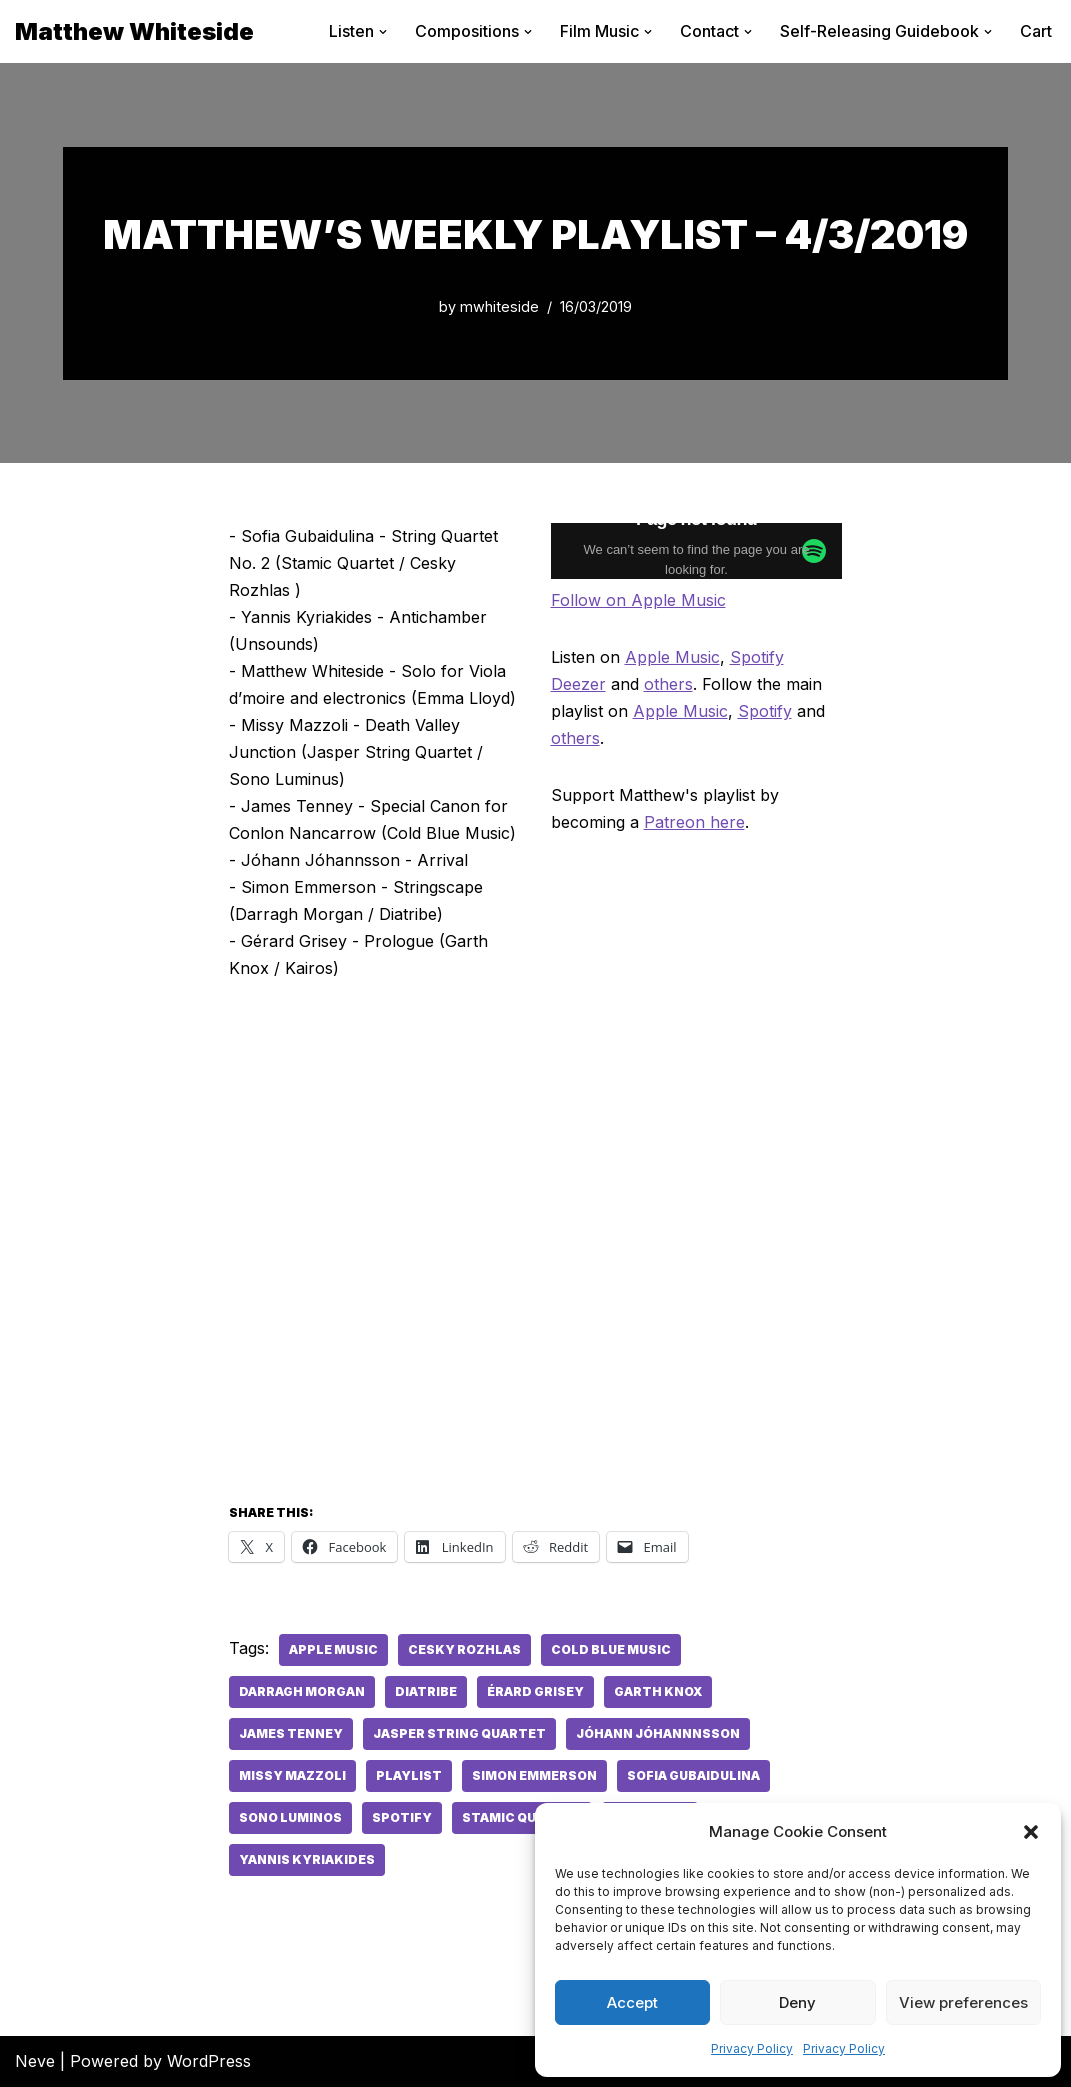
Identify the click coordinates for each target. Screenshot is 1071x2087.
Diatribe (426, 1691)
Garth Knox (658, 1691)
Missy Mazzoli (292, 1775)
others (668, 684)
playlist (409, 1775)
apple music (333, 1649)
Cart (1036, 31)
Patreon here (694, 822)
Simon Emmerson (534, 1775)
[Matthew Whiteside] (134, 31)
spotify (402, 1817)
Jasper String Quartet (459, 1733)
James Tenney (291, 1733)
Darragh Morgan (302, 1691)
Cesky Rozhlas (464, 1649)
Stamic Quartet (522, 1817)
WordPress (209, 2061)
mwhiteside (499, 306)
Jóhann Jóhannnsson (658, 1733)
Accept (632, 2002)
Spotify (757, 657)
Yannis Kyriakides (307, 1859)
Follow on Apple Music (638, 600)
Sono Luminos (290, 1817)
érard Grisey (535, 1691)
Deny (797, 2002)
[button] (1031, 1832)
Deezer (578, 684)
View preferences (963, 2002)
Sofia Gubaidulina (693, 1775)
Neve (35, 2061)
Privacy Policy (752, 2048)
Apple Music (672, 657)
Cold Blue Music (611, 1649)
